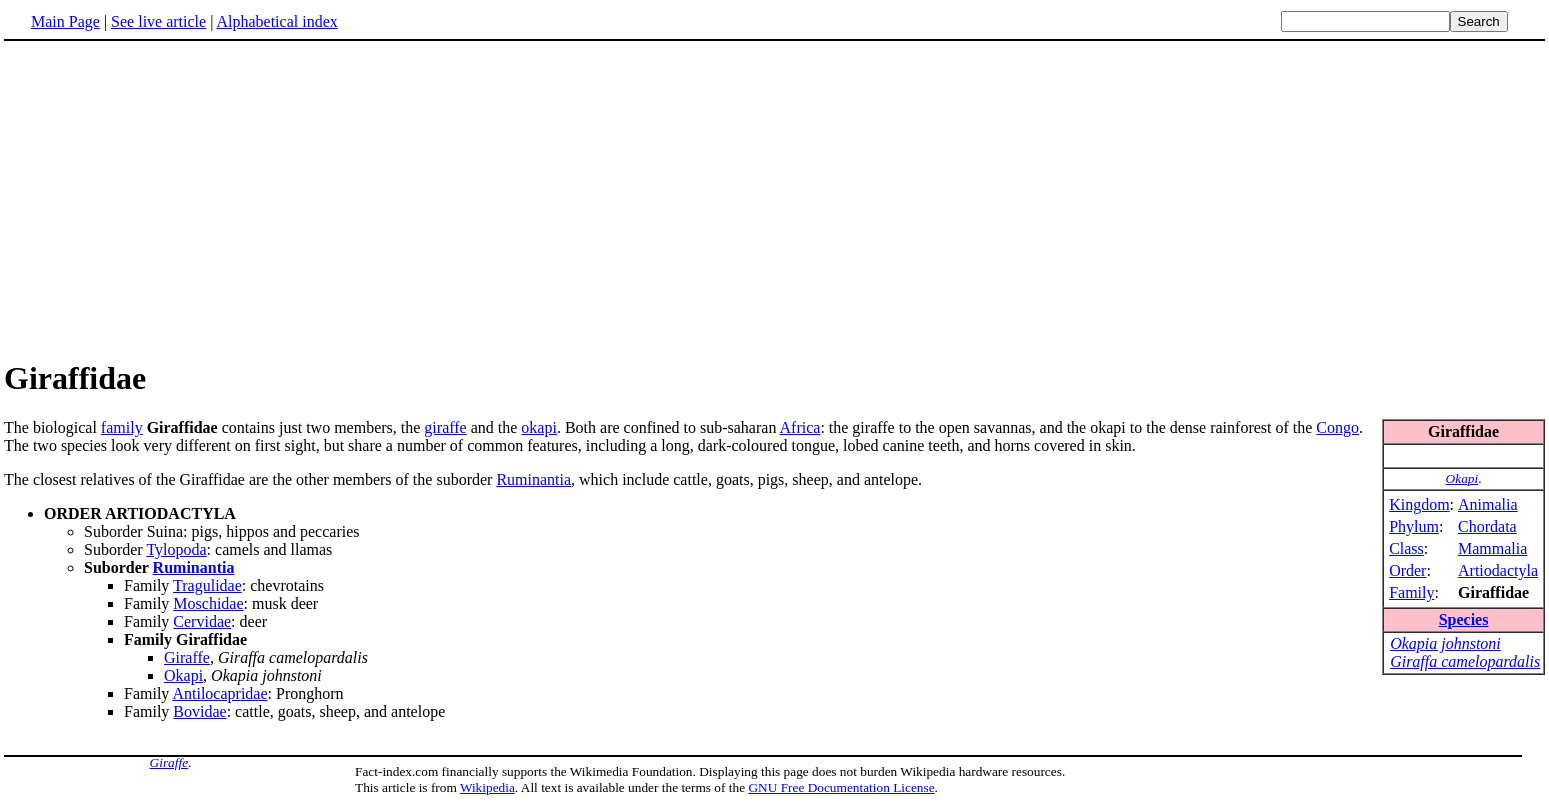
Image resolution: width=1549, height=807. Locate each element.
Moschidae (208, 603)
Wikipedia (487, 787)
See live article (158, 21)
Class (1406, 548)
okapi (539, 427)
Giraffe (187, 657)
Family (1411, 592)
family (122, 427)
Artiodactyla (1498, 570)
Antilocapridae (219, 693)
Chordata (1487, 526)
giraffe (445, 427)
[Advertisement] (172, 199)
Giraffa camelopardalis (1465, 661)
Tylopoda (176, 549)
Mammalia (1492, 548)
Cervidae (202, 621)
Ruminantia (533, 479)
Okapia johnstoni (1445, 643)
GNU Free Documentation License (841, 787)
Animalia (1488, 504)
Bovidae (199, 711)
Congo (1337, 427)
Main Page (65, 21)
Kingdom (1419, 504)
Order (1407, 570)
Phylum (1414, 526)
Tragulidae (207, 585)
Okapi (1462, 478)
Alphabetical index (276, 21)
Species (1464, 619)
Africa (800, 427)
